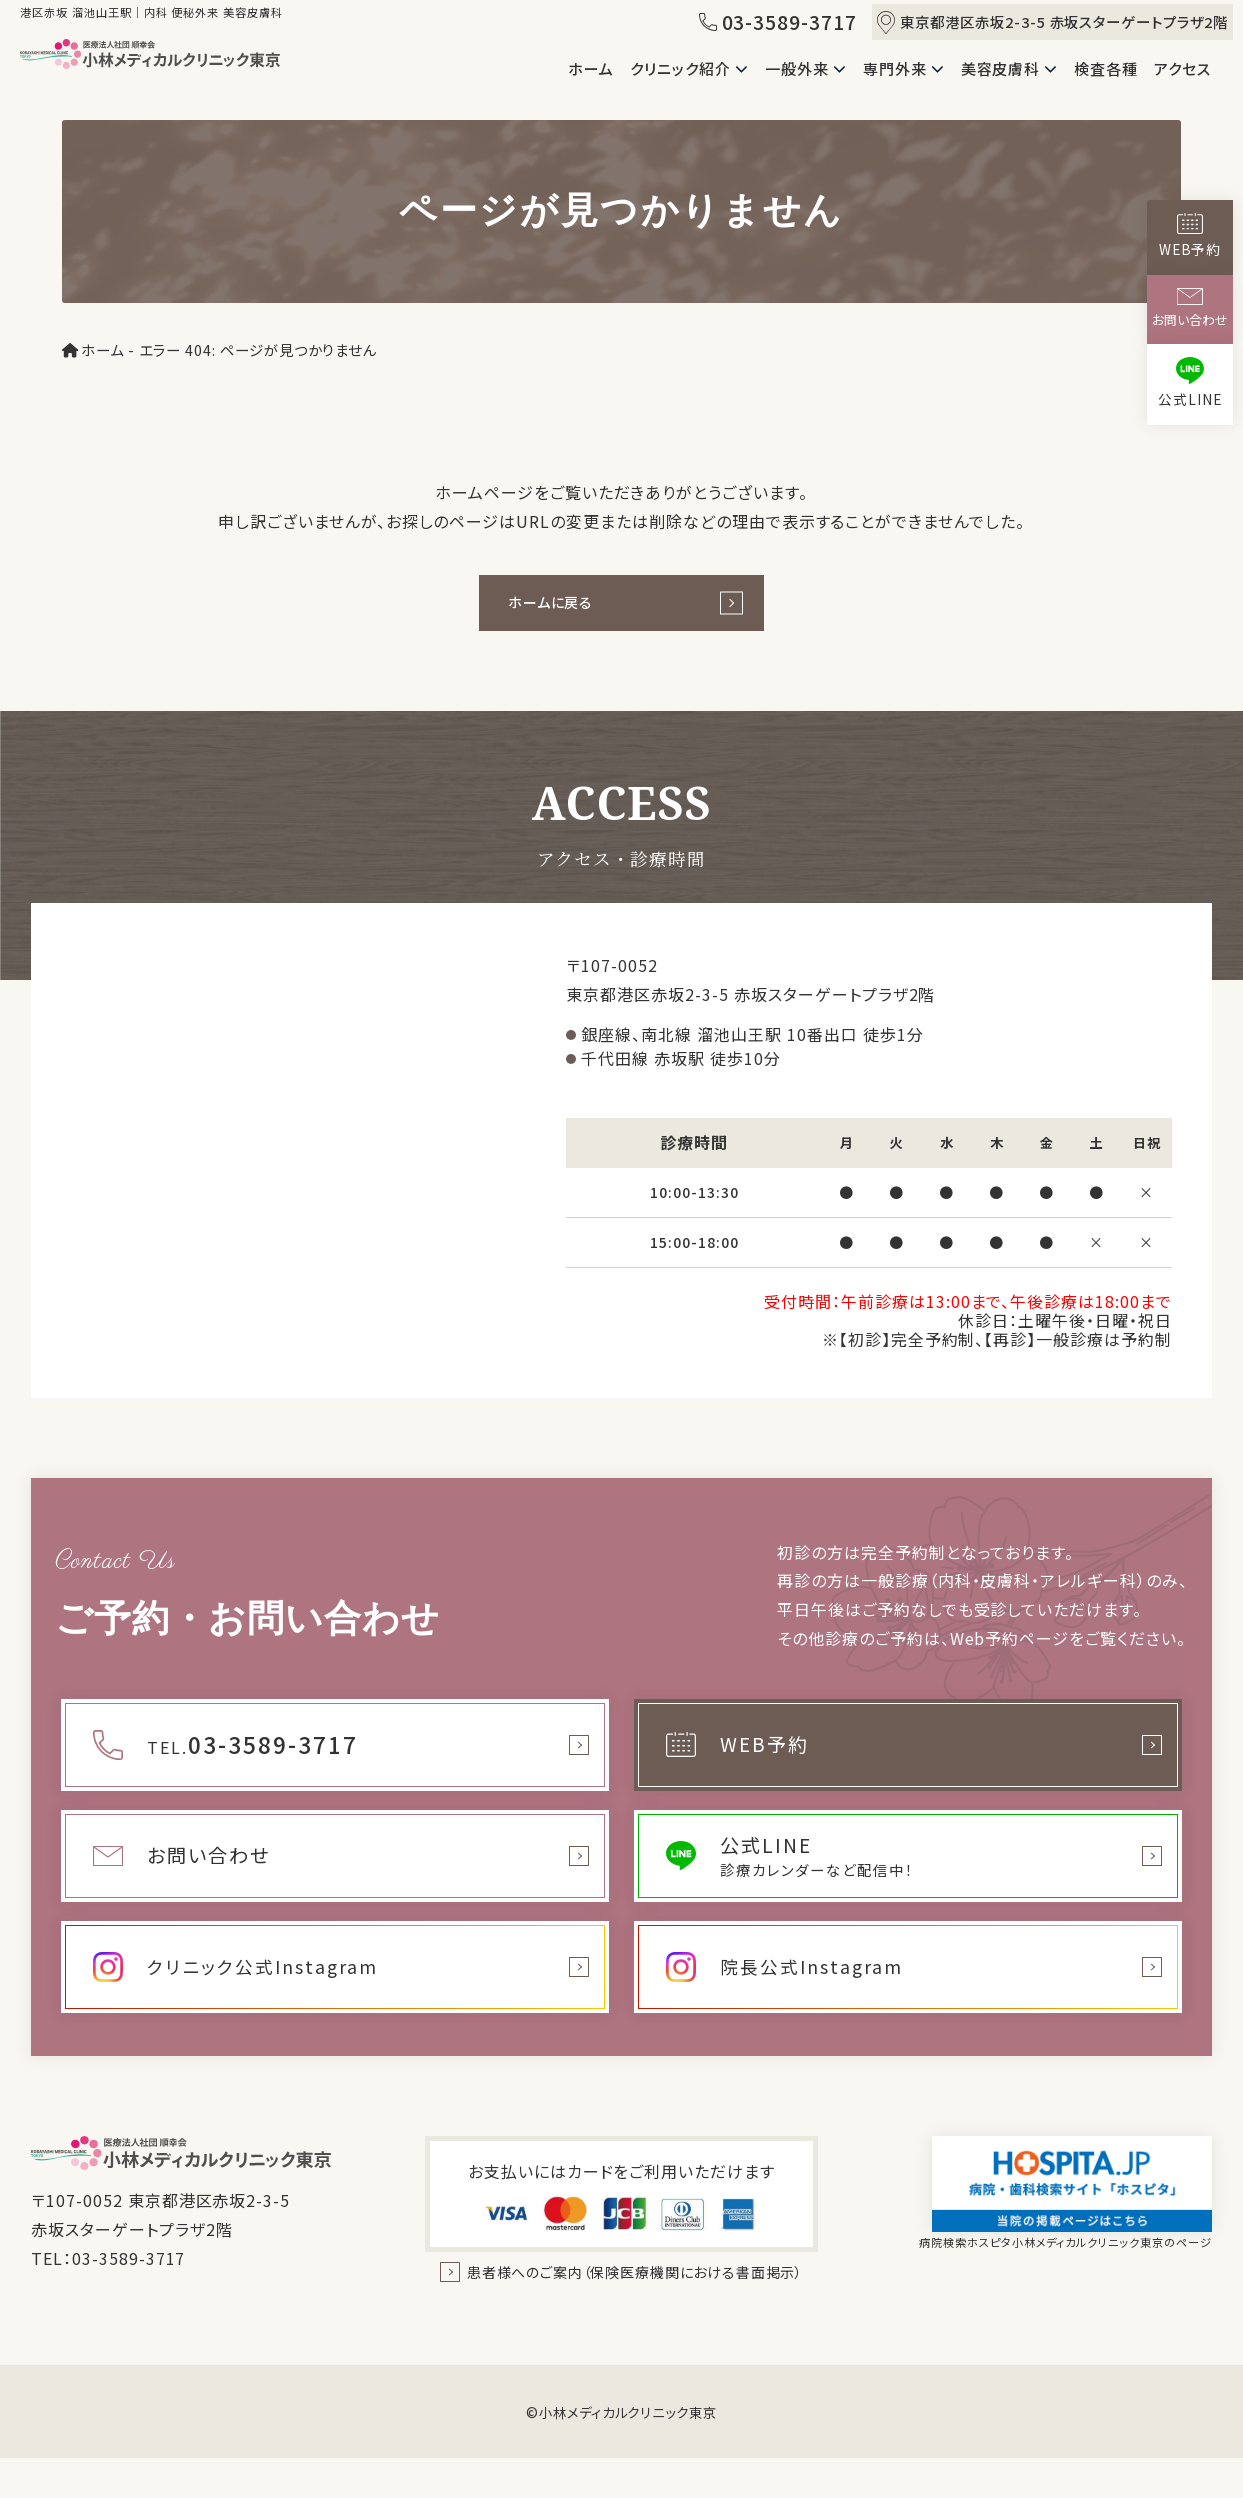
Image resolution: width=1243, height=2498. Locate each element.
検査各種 (1106, 68)
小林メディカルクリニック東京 (628, 2452)
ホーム (591, 68)
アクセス (1182, 68)
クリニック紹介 (680, 68)
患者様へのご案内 (635, 2295)
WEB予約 (1190, 236)
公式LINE (1190, 383)
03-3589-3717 (778, 22)
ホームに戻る (560, 606)
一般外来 (797, 68)
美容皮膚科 (1001, 68)
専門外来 (895, 68)
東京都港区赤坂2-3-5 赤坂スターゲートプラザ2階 (1052, 22)
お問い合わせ (1190, 308)
